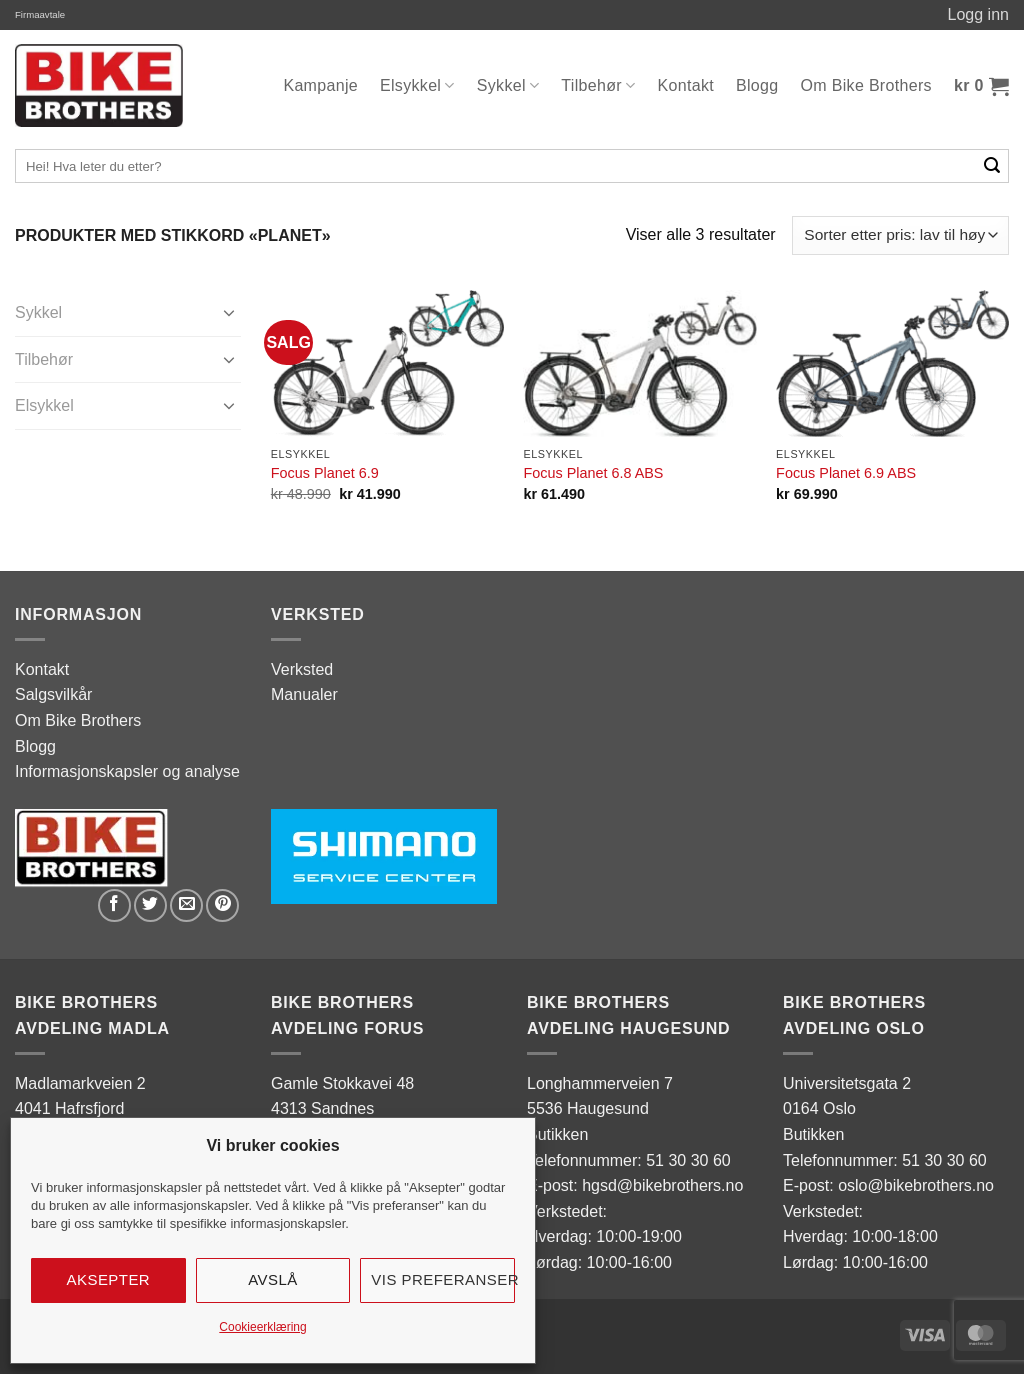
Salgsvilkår (53, 694)
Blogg (757, 85)
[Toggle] (229, 312)
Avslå (273, 1279)
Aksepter (109, 1279)
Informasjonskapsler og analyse (127, 771)
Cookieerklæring (262, 1327)
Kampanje (320, 85)
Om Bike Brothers (866, 85)
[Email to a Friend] (186, 905)
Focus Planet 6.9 (325, 473)
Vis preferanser (443, 1279)
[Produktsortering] (900, 235)
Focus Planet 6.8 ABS (593, 473)
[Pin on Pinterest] (222, 905)
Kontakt (686, 85)
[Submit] (992, 166)
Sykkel (508, 85)
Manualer (304, 694)
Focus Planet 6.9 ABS (846, 473)
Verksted (302, 669)
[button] (981, 86)
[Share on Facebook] (114, 905)
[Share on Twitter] (150, 905)
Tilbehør (598, 85)
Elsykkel (417, 85)
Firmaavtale (40, 14)
